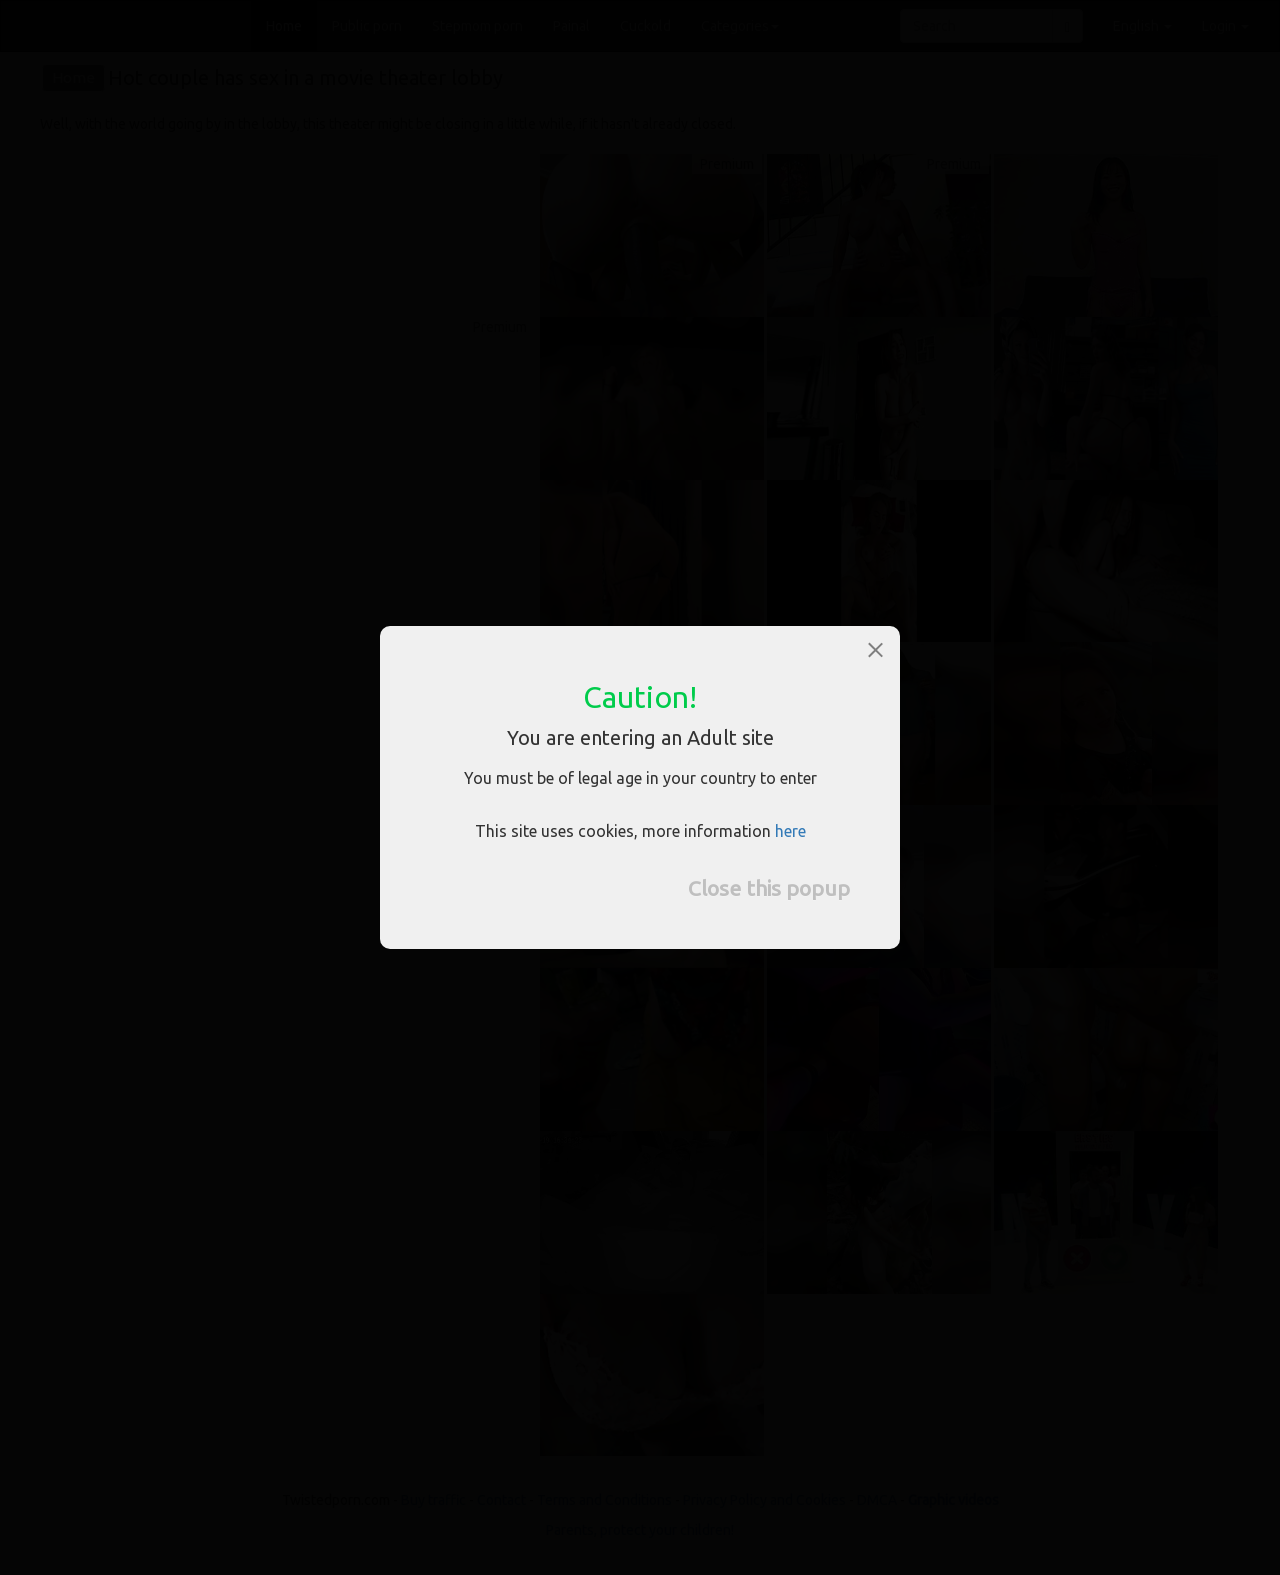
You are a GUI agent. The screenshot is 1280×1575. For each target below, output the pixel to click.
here (790, 831)
